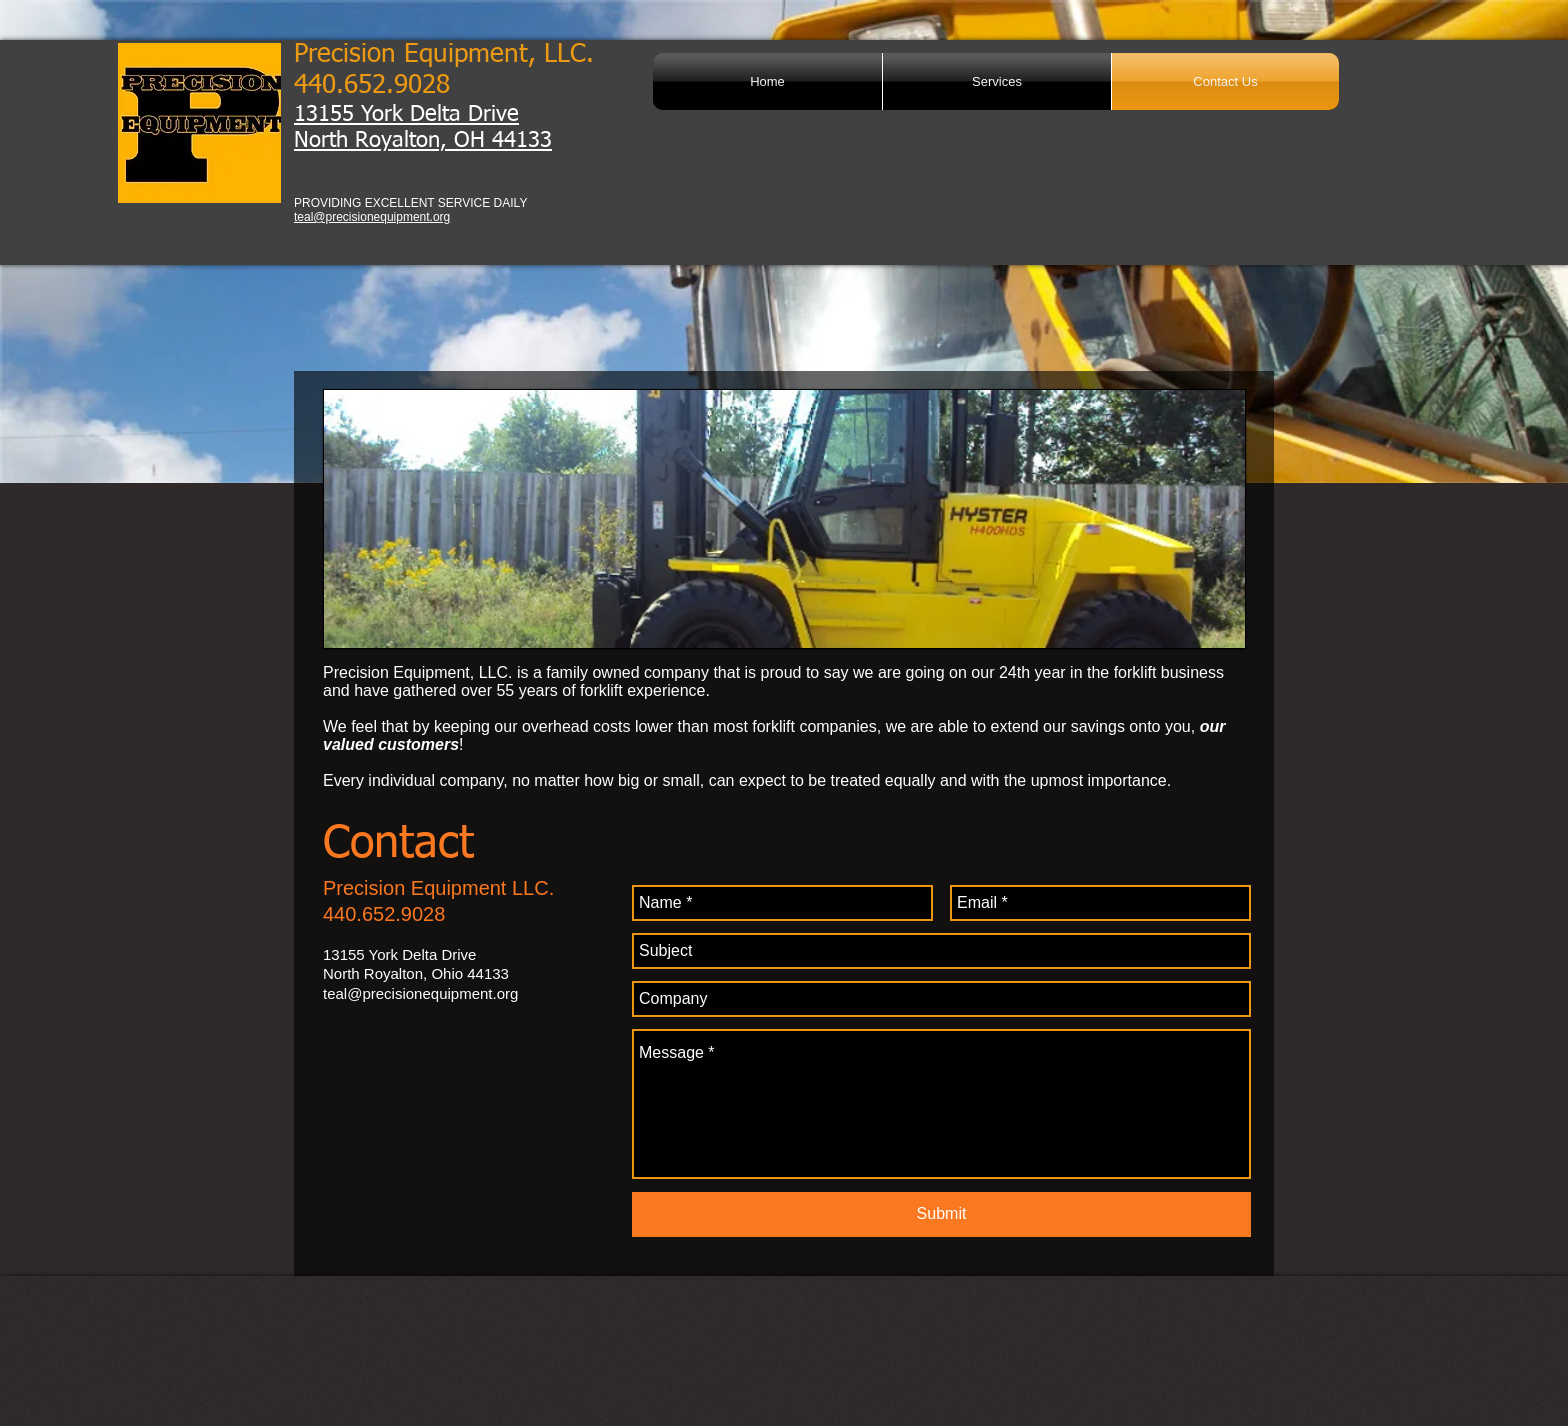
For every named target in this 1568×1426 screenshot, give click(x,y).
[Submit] (941, 1214)
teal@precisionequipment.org (372, 217)
